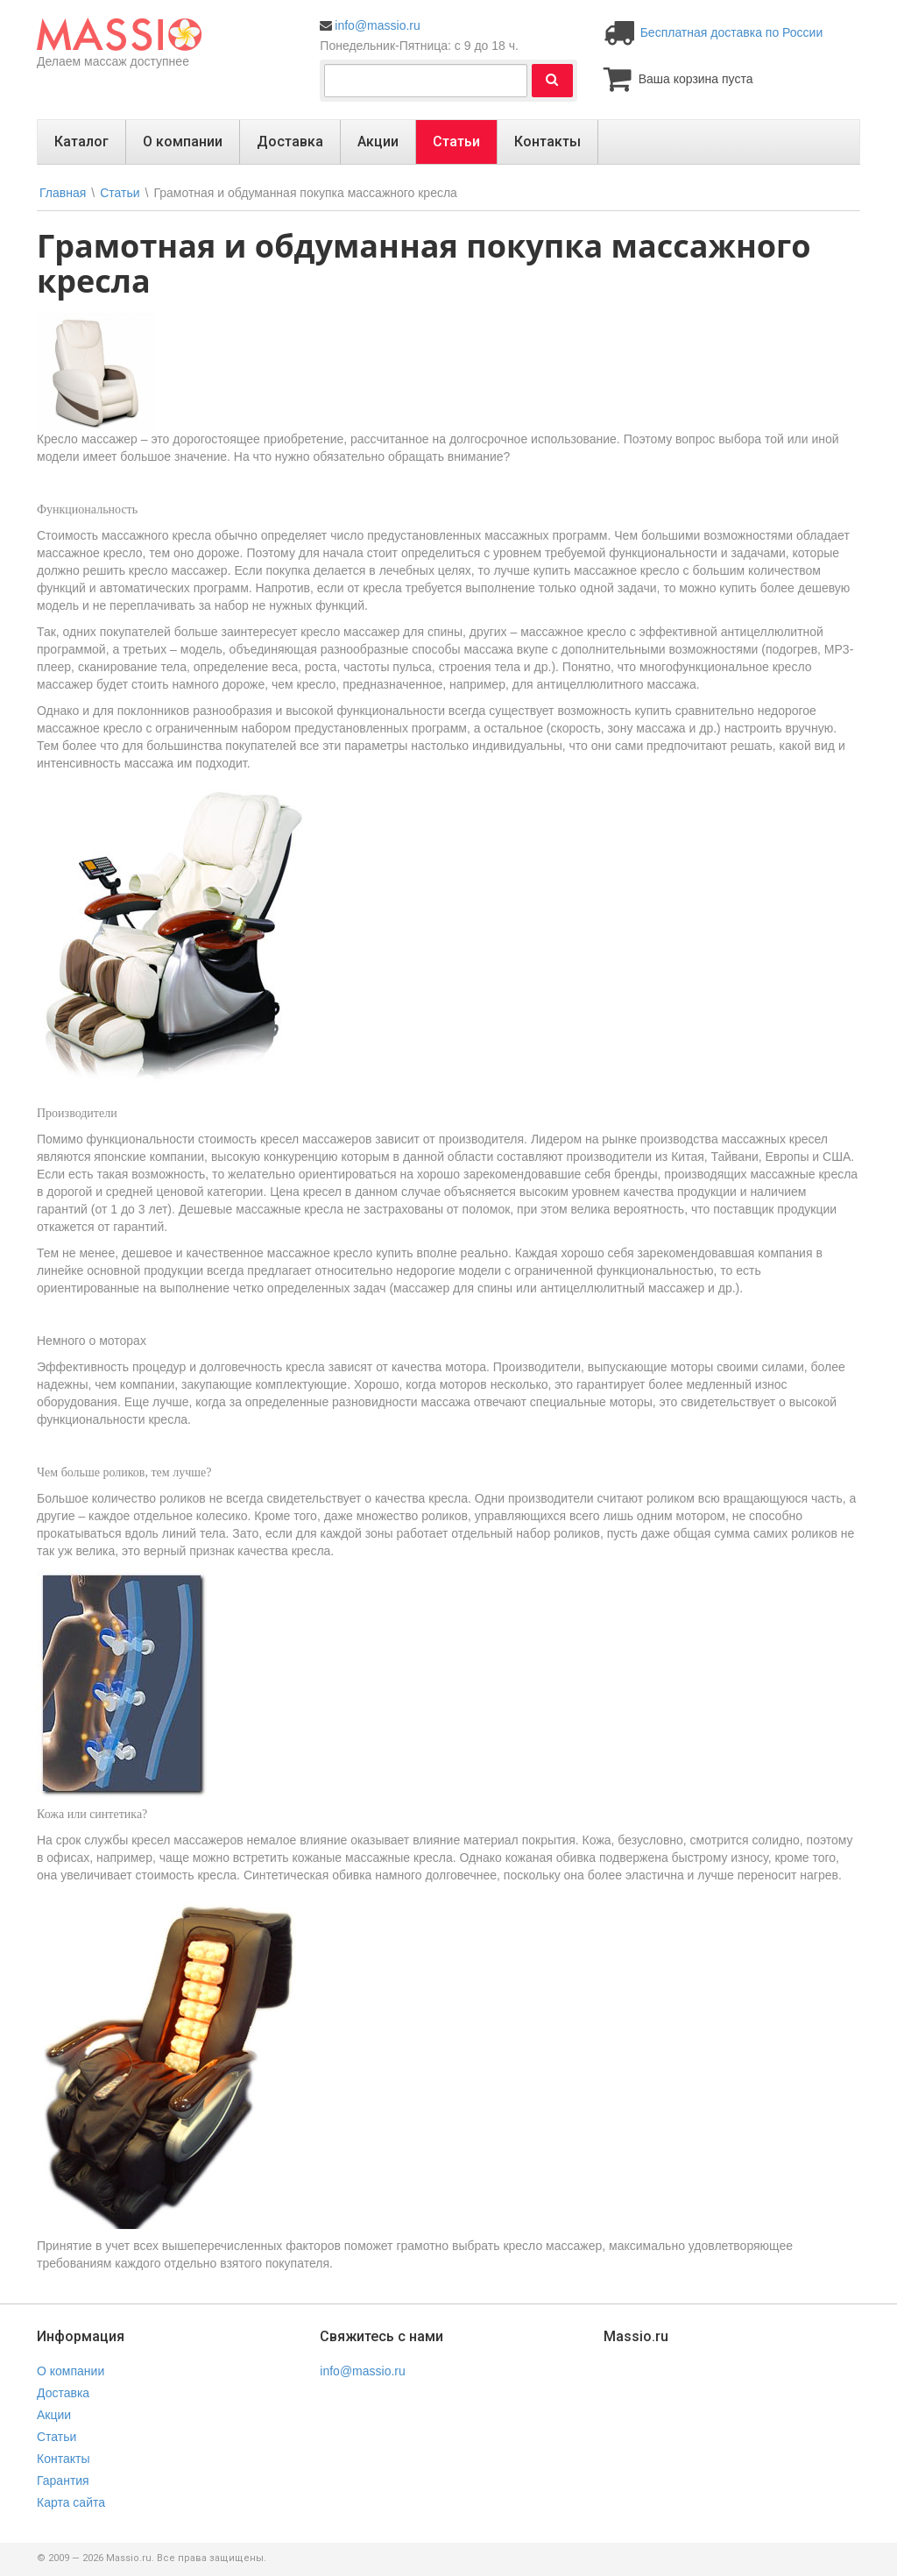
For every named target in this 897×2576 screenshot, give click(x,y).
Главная (62, 193)
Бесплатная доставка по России (731, 32)
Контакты (547, 141)
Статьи (456, 141)
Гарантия (63, 2480)
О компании (182, 141)
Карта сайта (71, 2502)
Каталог (81, 141)
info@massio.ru (377, 25)
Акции (378, 141)
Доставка (290, 141)
